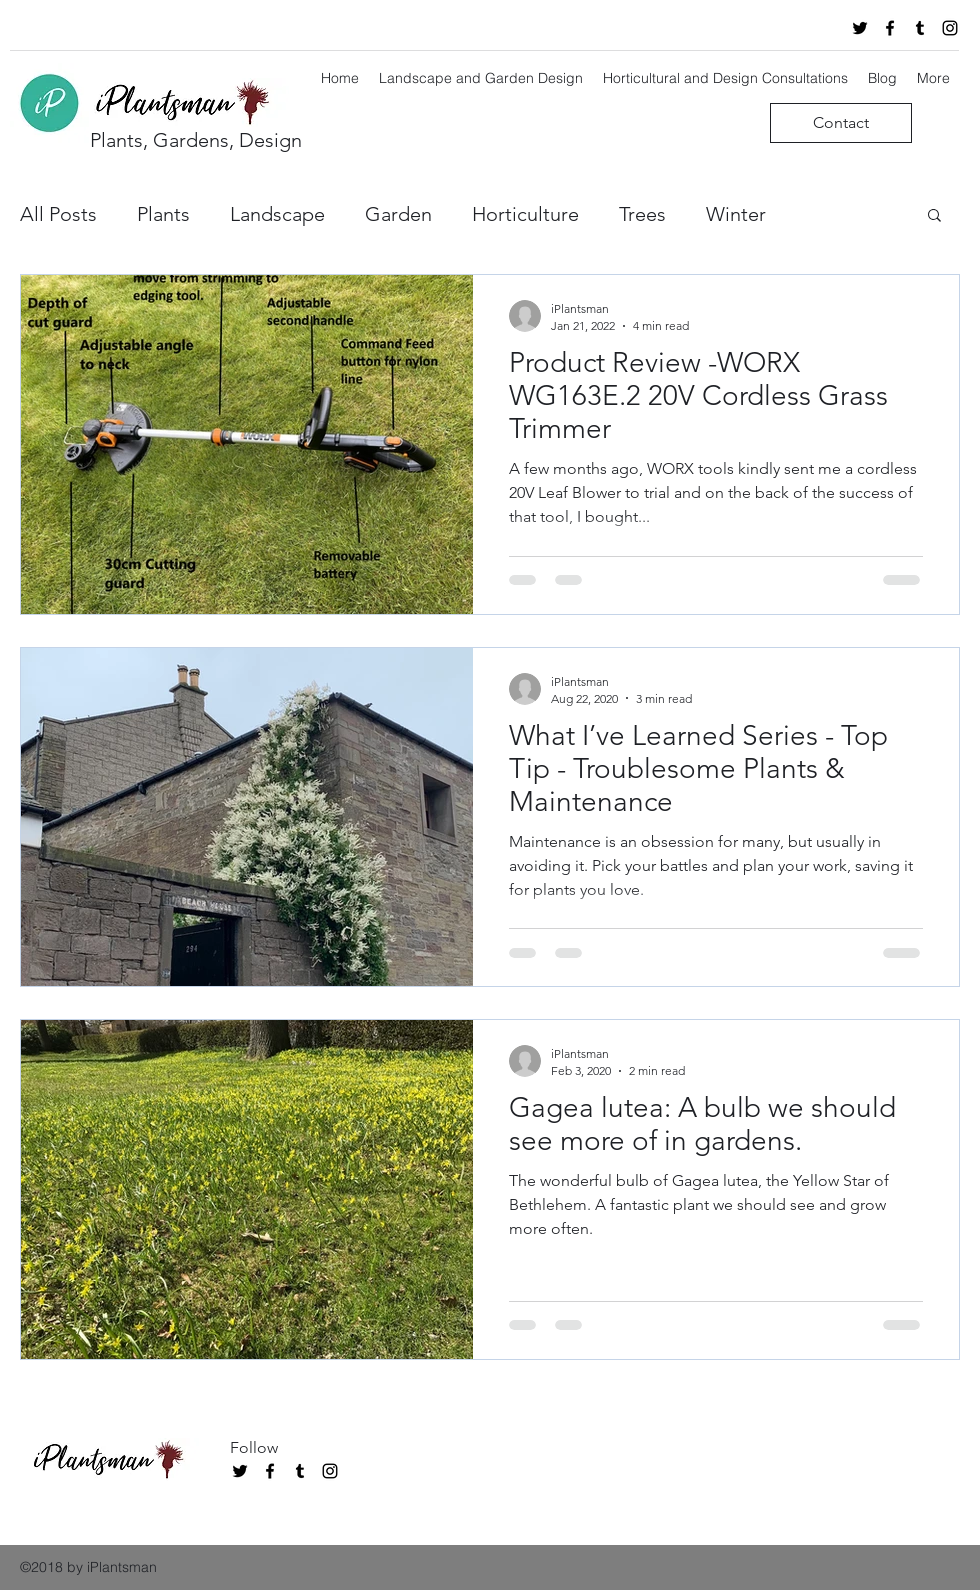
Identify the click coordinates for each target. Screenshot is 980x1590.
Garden (398, 214)
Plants (163, 214)
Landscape (277, 214)
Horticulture (525, 214)
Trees (642, 214)
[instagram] (950, 28)
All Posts (58, 214)
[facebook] (890, 28)
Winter (736, 214)
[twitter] (860, 28)
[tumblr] (920, 28)
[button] (934, 216)
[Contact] (841, 123)
